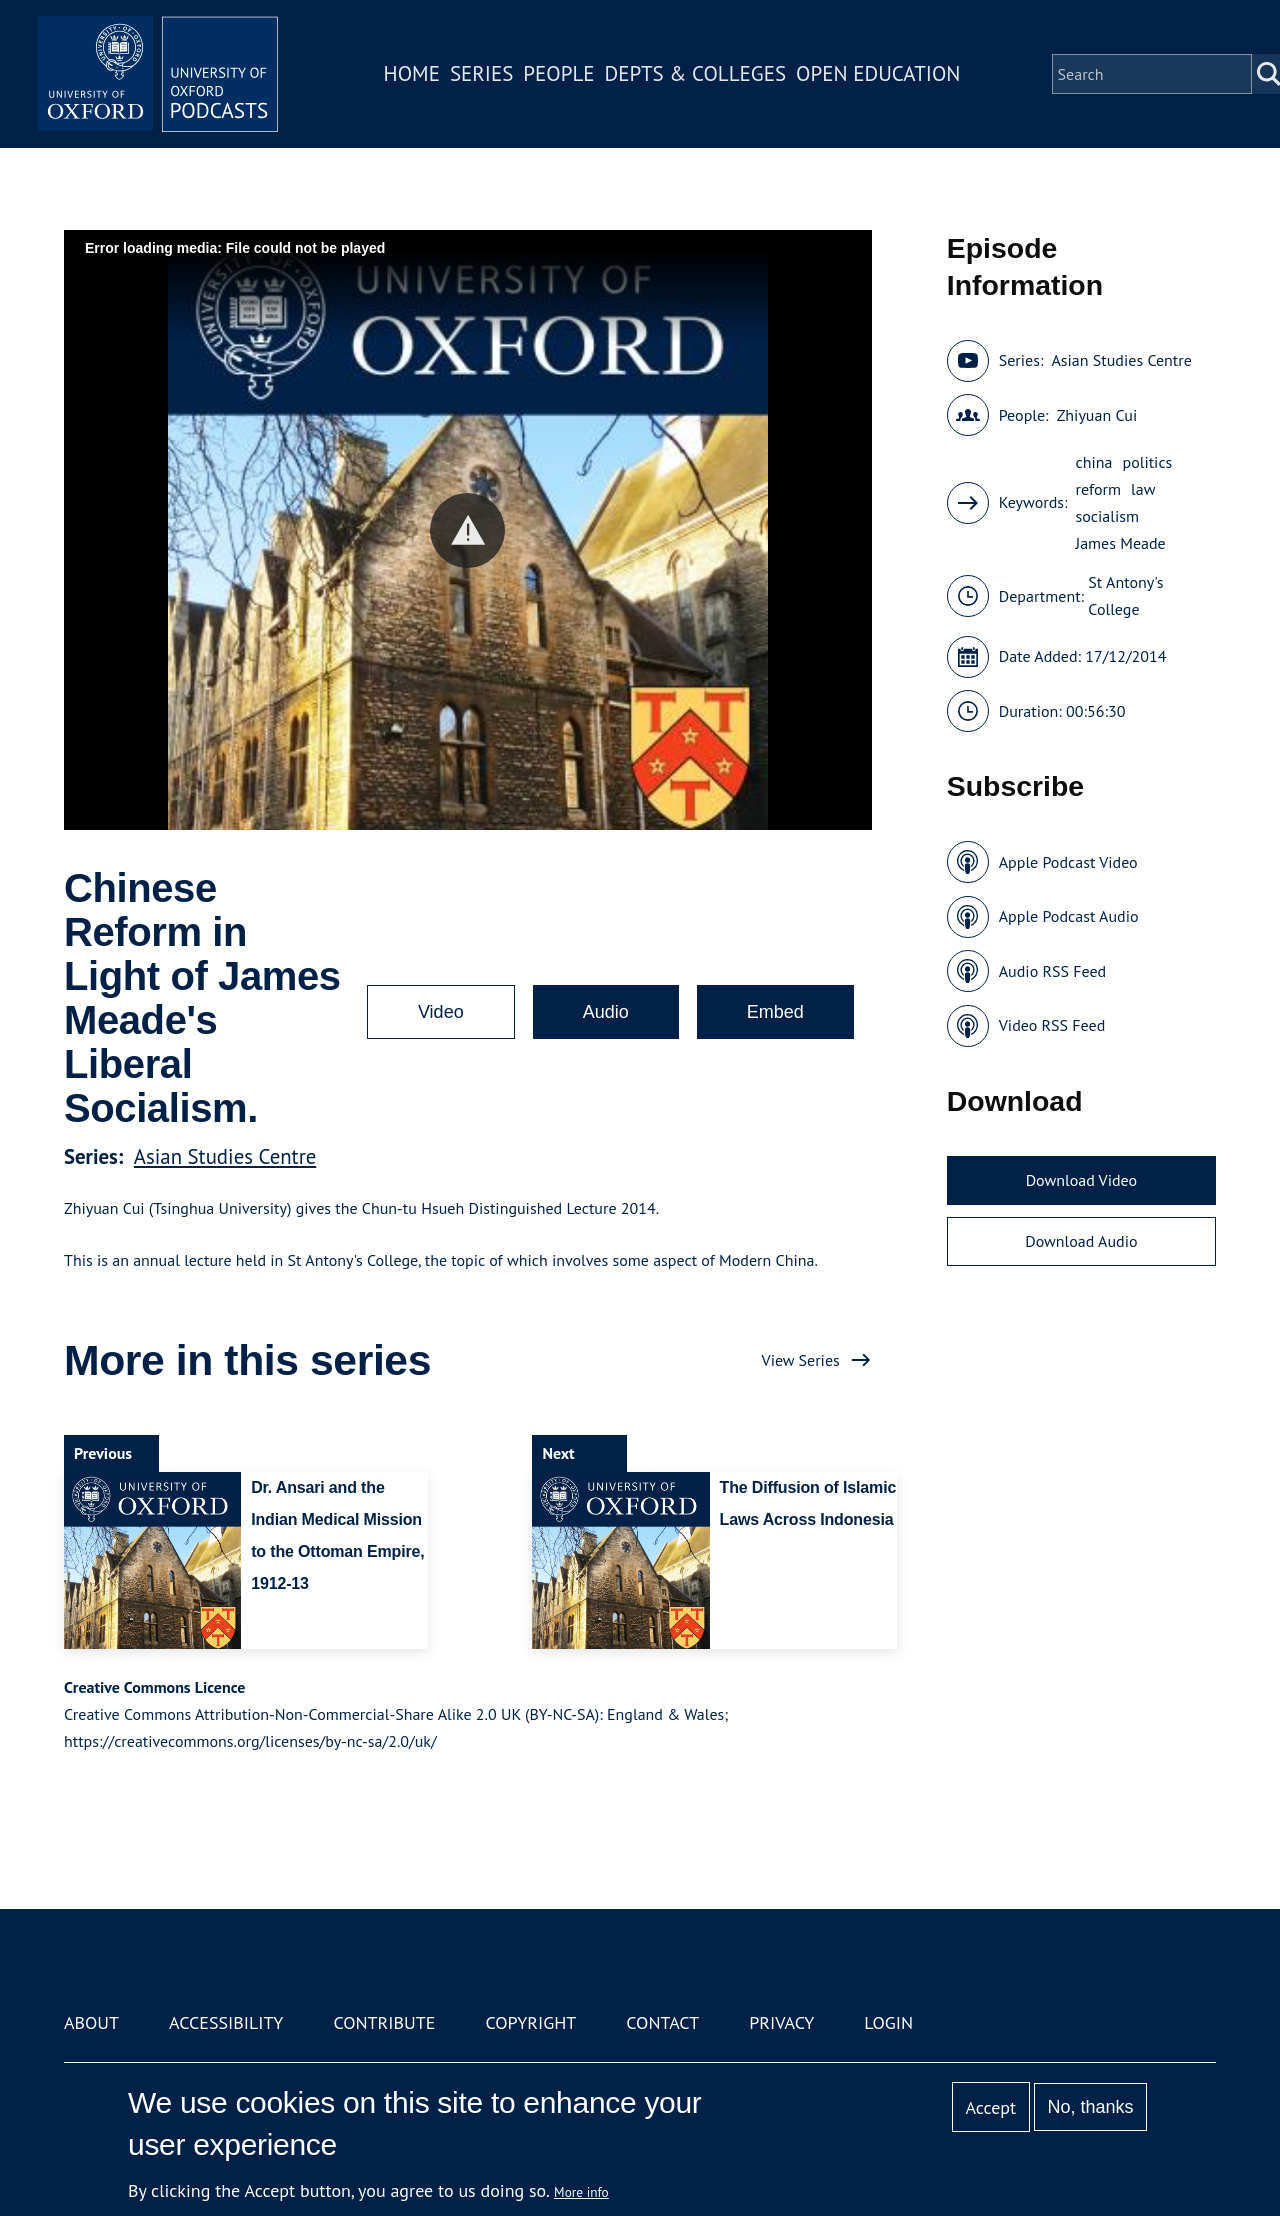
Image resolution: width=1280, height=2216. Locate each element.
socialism (1107, 516)
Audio (606, 1012)
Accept (990, 2107)
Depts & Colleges (696, 73)
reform (1099, 489)
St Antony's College (1125, 595)
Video (441, 1012)
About (91, 2022)
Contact (662, 2022)
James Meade (1121, 543)
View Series (801, 1360)
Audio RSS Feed (1052, 971)
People (558, 73)
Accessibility (226, 2022)
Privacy (781, 2022)
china (1094, 462)
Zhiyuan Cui (1097, 415)
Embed (775, 1012)
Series (481, 73)
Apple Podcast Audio (1069, 916)
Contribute (384, 2022)
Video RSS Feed (1052, 1025)
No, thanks (1090, 2107)
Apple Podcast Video (1068, 862)
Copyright (530, 2022)
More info (581, 2192)
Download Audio (1081, 1241)
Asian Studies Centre (225, 1156)
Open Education (878, 73)
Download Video (1081, 1180)
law (1143, 489)
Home (412, 73)
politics (1147, 462)
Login (888, 2022)
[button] (467, 530)
